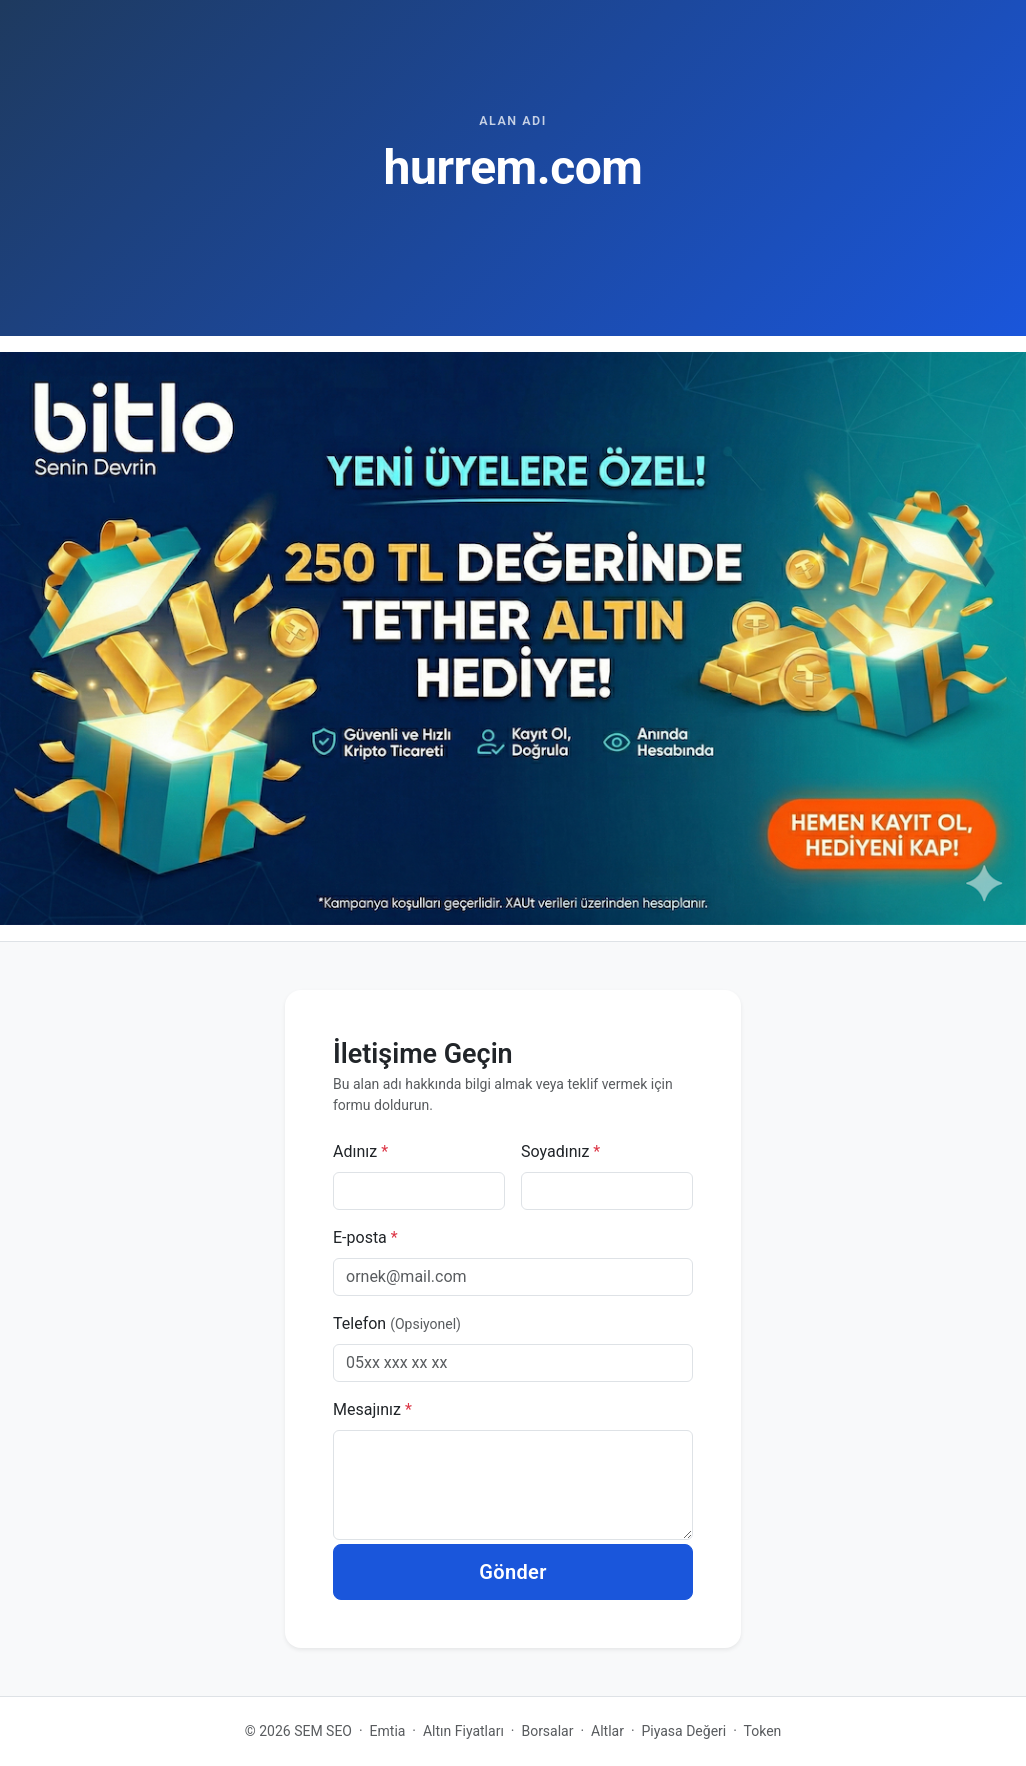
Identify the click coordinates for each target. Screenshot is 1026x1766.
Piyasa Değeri (684, 1731)
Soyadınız (560, 1151)
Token (763, 1731)
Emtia (388, 1731)
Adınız (360, 1151)
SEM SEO (323, 1731)
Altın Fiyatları (463, 1731)
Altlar (607, 1731)
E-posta (365, 1237)
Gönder (513, 1572)
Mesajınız (372, 1409)
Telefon (397, 1323)
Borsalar (547, 1731)
